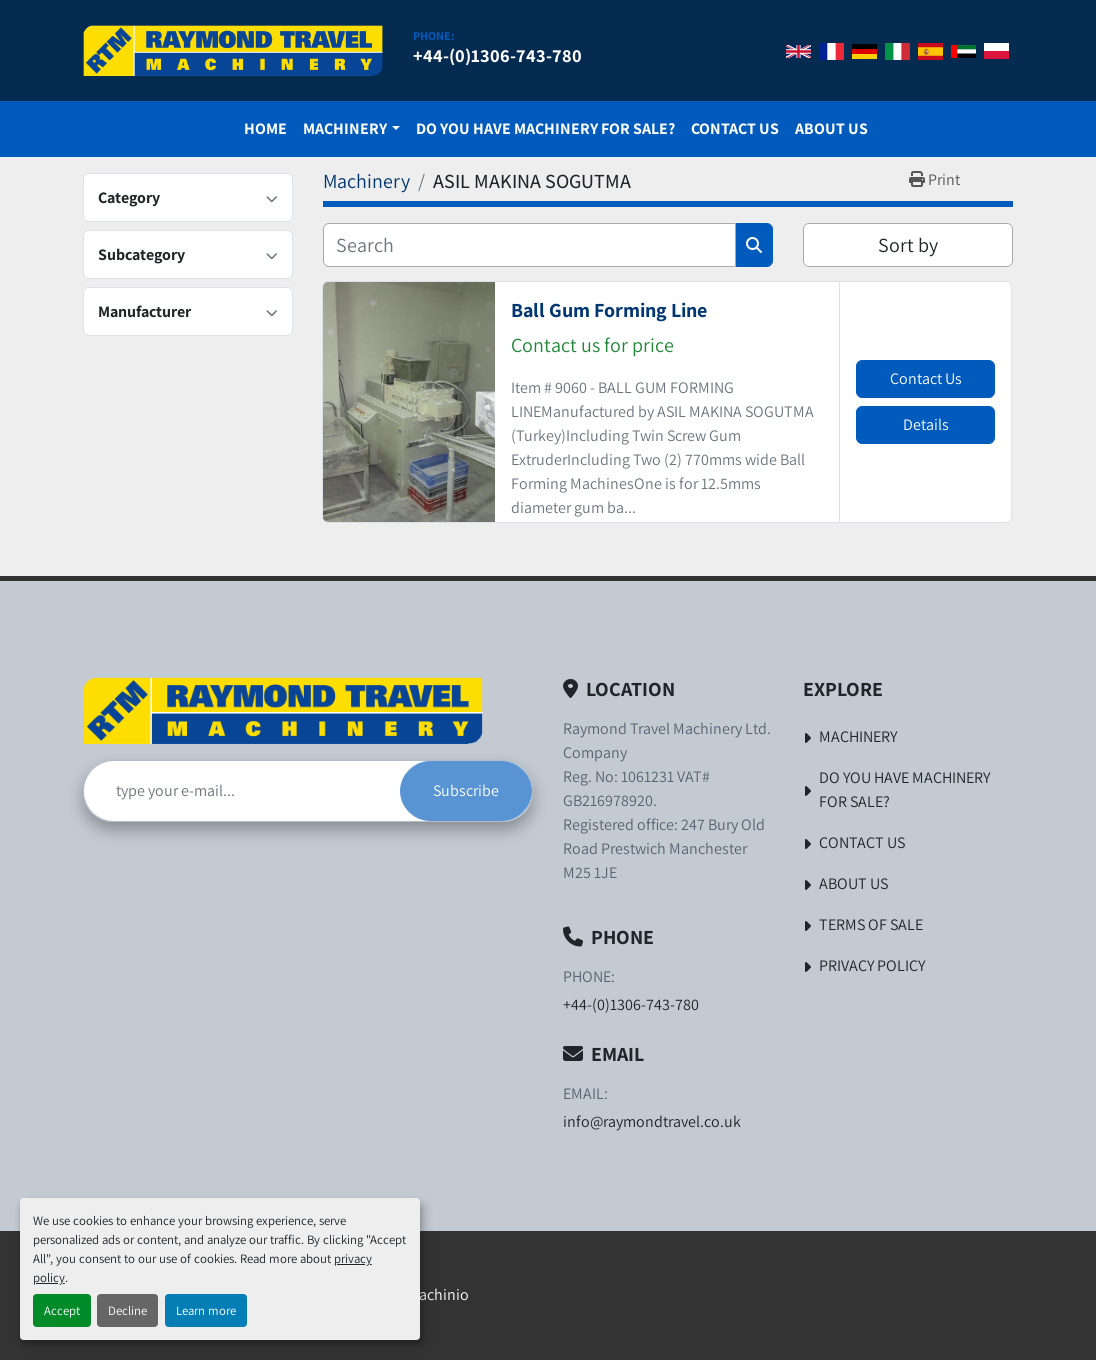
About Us (831, 128)
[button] (351, 129)
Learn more (206, 1310)
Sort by (908, 245)
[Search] (529, 245)
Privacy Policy (872, 965)
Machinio (438, 1294)
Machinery (345, 128)
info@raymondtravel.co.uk (652, 1121)
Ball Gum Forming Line (609, 310)
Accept (62, 1310)
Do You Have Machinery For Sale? (545, 128)
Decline (127, 1310)
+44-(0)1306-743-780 (497, 55)
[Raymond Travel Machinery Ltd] (283, 710)
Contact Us (735, 128)
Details (926, 424)
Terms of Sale (871, 924)
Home (265, 128)
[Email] (242, 791)
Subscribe (466, 790)
